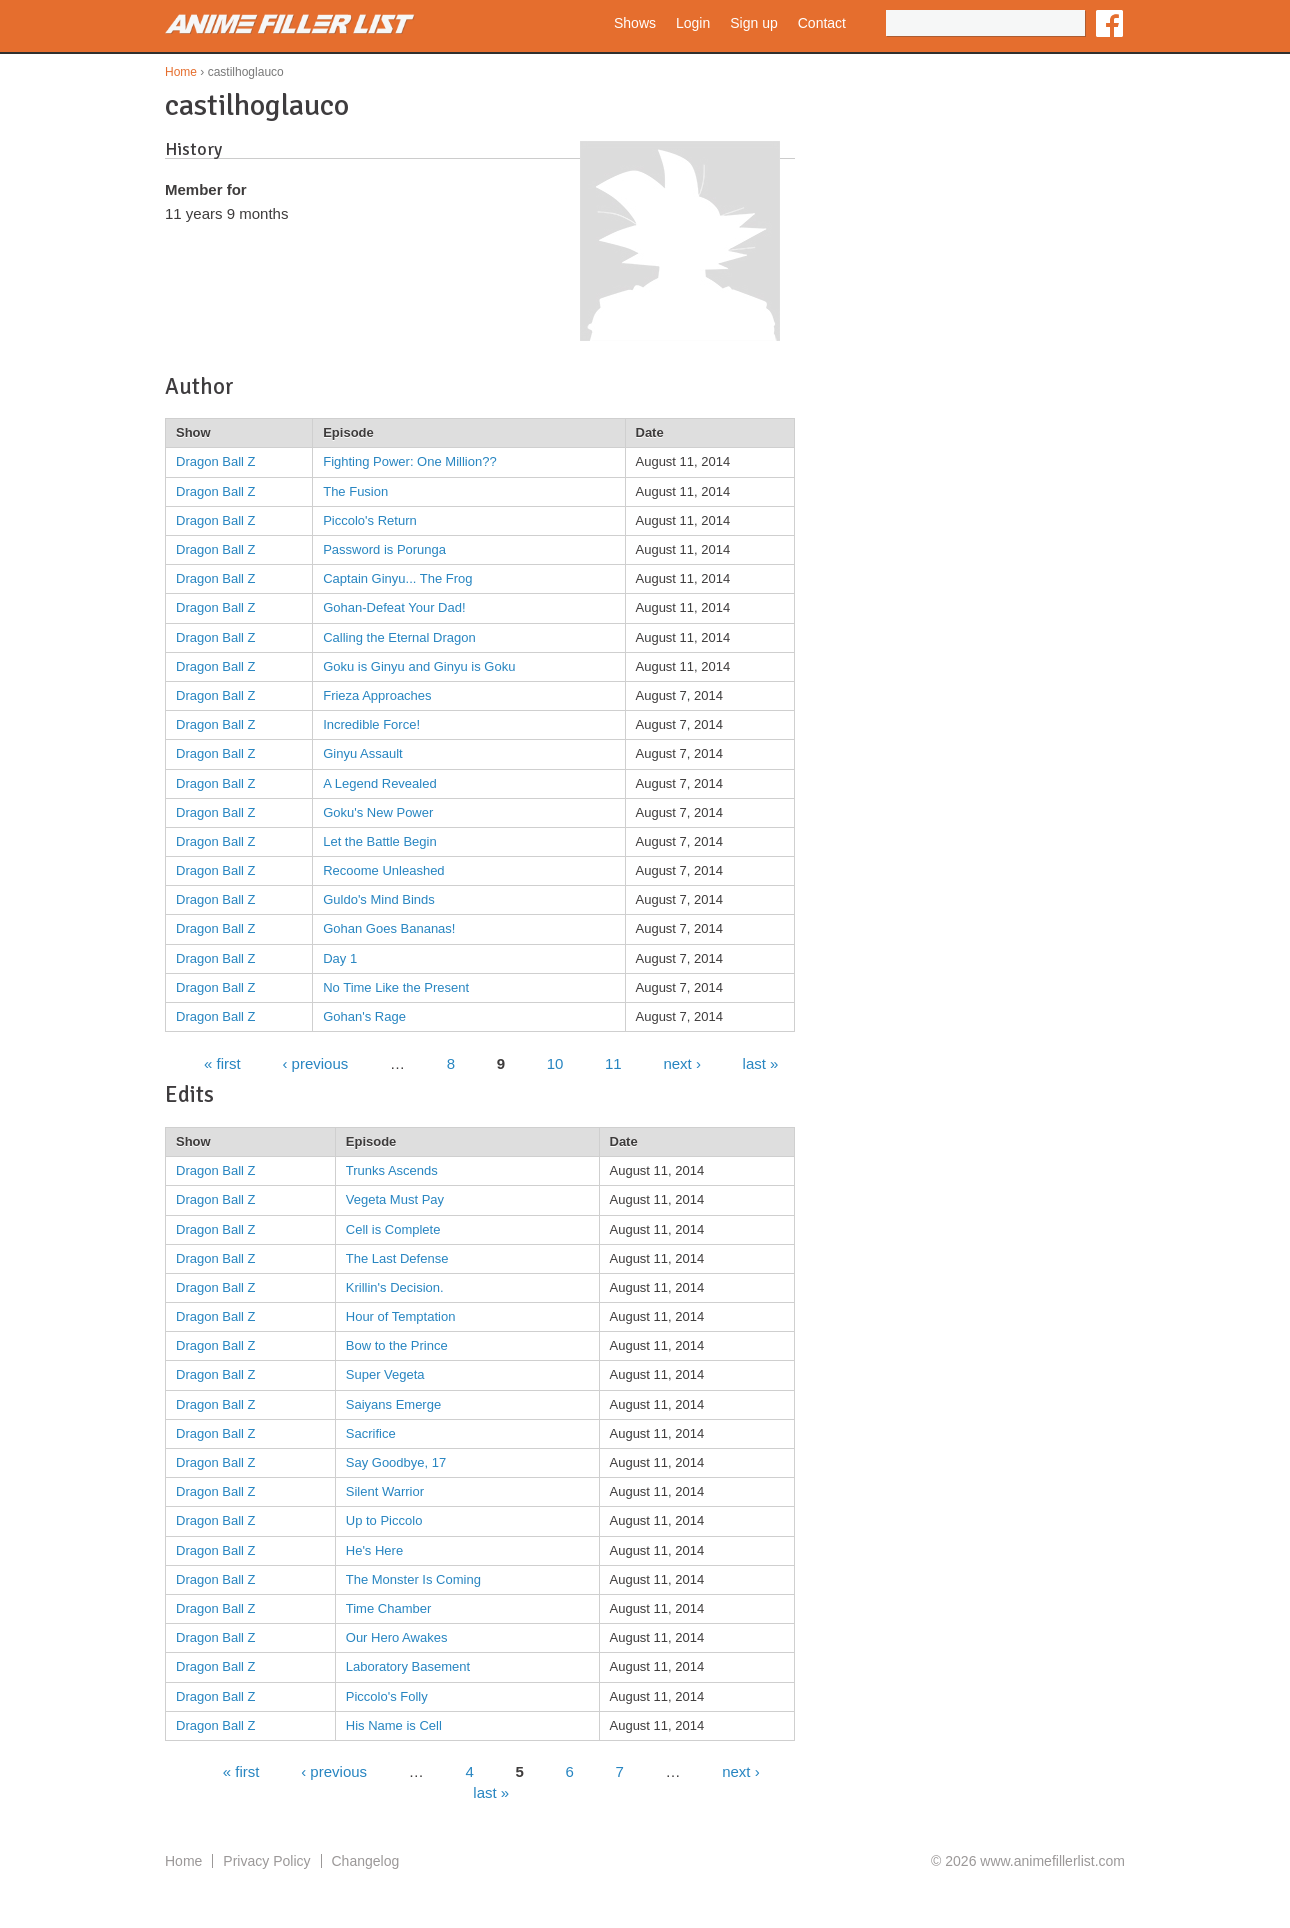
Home (181, 72)
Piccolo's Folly (387, 1696)
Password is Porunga (384, 549)
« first (222, 1062)
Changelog (366, 1861)
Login (693, 23)
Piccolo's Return (370, 520)
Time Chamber (388, 1608)
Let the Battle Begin (379, 841)
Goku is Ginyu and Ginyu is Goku (419, 666)
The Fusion (355, 491)
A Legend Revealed (379, 783)
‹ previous (315, 1062)
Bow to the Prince (397, 1345)
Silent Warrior (385, 1491)
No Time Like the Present (396, 987)
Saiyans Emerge (393, 1404)
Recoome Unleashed (383, 870)
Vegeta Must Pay (395, 1199)
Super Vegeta (385, 1374)
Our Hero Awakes (397, 1637)
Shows (635, 23)
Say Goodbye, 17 (396, 1462)
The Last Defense (397, 1258)
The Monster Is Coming (413, 1579)
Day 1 (340, 958)
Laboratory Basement (408, 1666)
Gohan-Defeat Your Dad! (394, 607)
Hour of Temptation (401, 1316)
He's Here (374, 1550)
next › (682, 1062)
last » (761, 1062)
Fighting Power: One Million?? (409, 461)
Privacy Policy (266, 1861)
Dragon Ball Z (215, 461)
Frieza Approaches (377, 695)
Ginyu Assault (363, 753)
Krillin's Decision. (395, 1287)
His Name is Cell (394, 1725)
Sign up (753, 23)
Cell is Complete (393, 1229)
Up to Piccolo (384, 1520)
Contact (822, 23)
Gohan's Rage (364, 1016)
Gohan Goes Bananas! (389, 928)
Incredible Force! (371, 724)
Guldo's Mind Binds (379, 899)
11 (613, 1062)
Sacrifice (371, 1433)
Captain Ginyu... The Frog (397, 578)
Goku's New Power (378, 812)
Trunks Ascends (392, 1170)
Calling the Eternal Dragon (399, 637)
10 (555, 1062)
